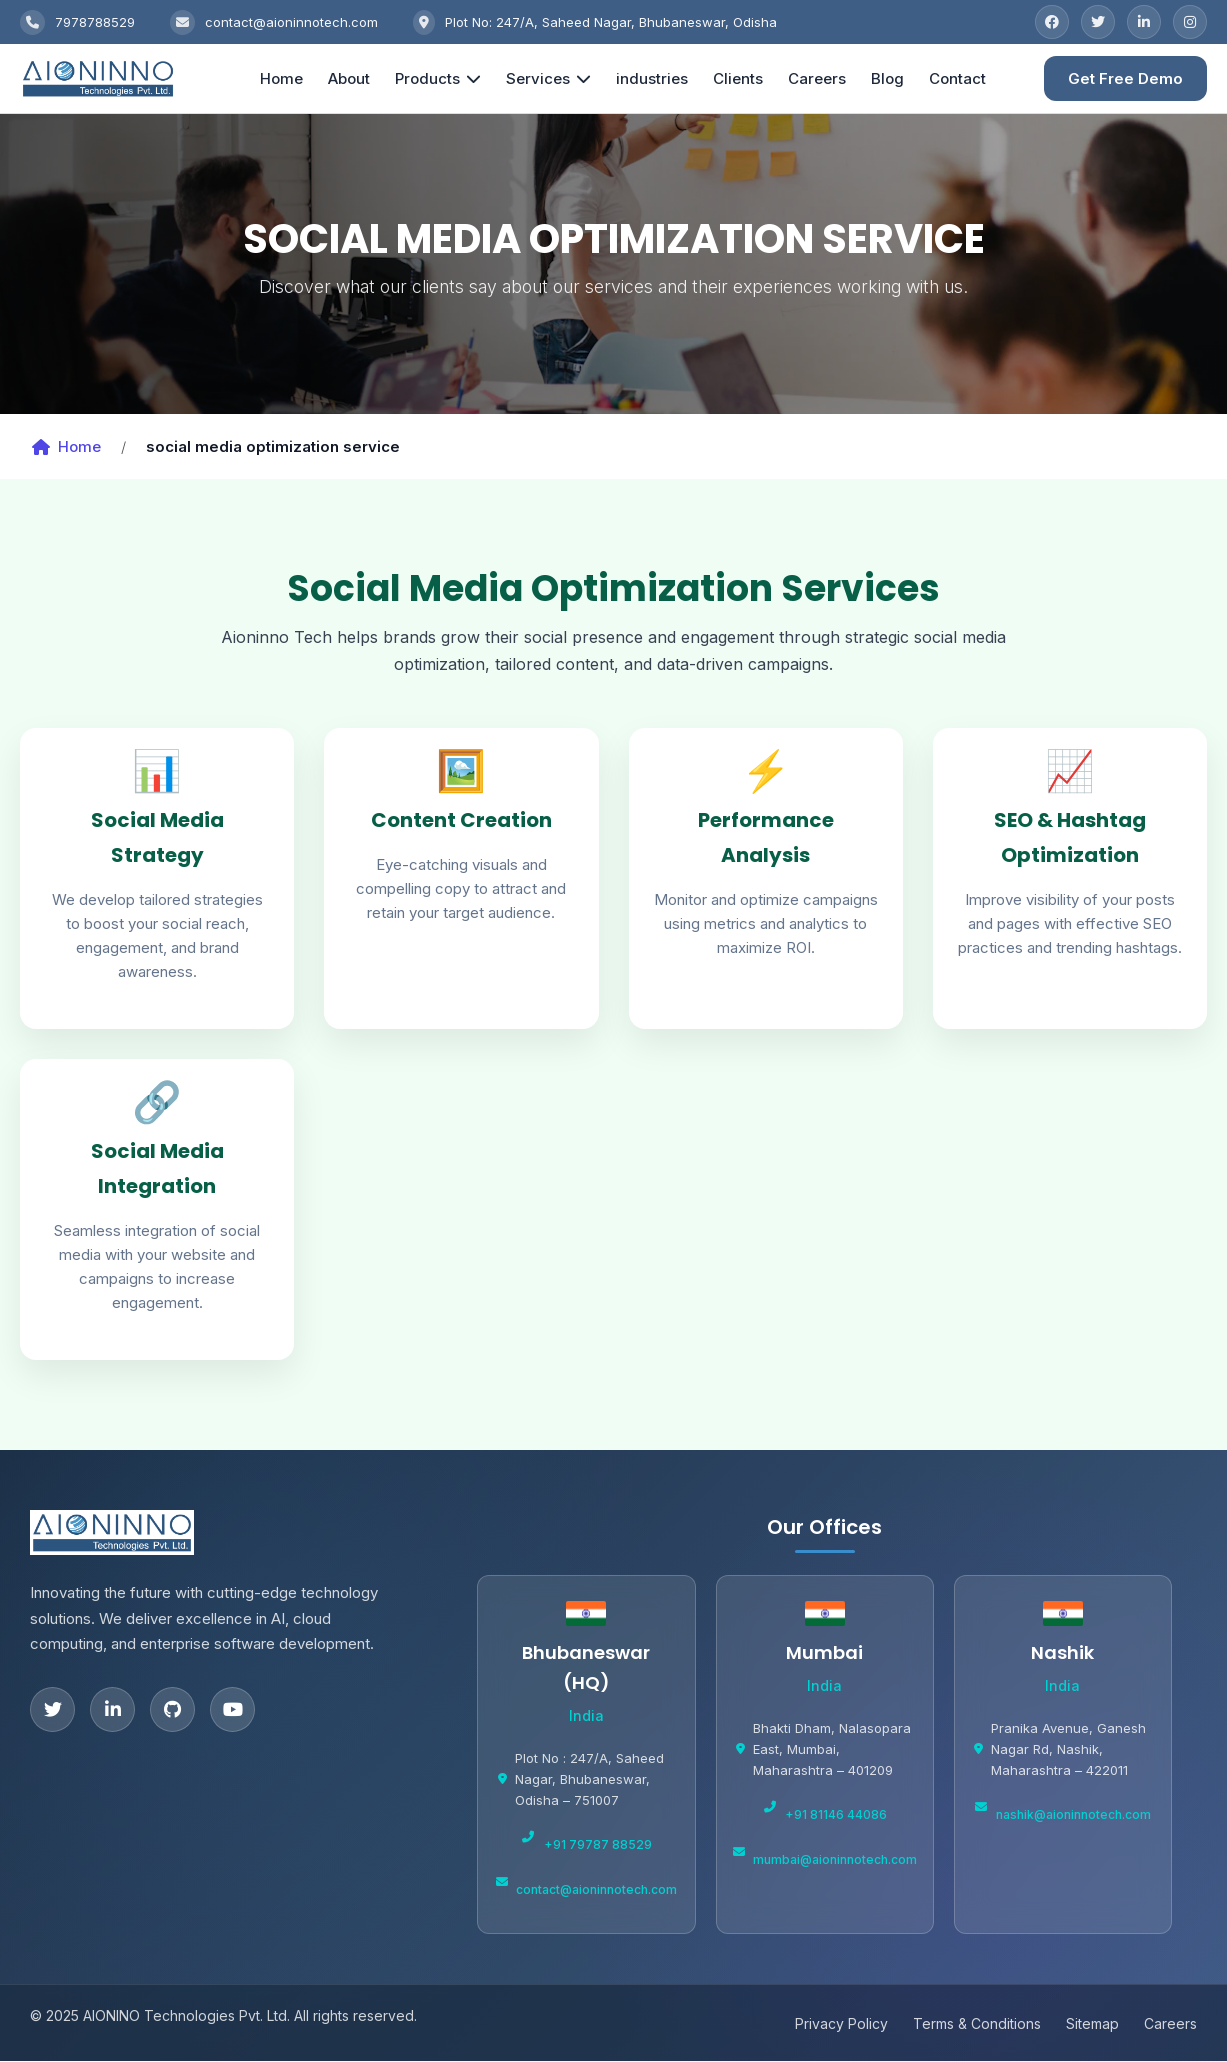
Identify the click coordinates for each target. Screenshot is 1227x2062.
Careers (821, 78)
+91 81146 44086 (836, 1815)
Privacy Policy (841, 2024)
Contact (961, 78)
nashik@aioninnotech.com (1073, 1815)
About (353, 78)
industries (656, 78)
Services (552, 78)
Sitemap (1092, 2024)
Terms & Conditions (977, 2024)
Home (285, 78)
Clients (742, 78)
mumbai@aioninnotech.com (835, 1859)
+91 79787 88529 (598, 1845)
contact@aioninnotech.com (596, 1889)
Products (442, 78)
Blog (891, 78)
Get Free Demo (1125, 78)
